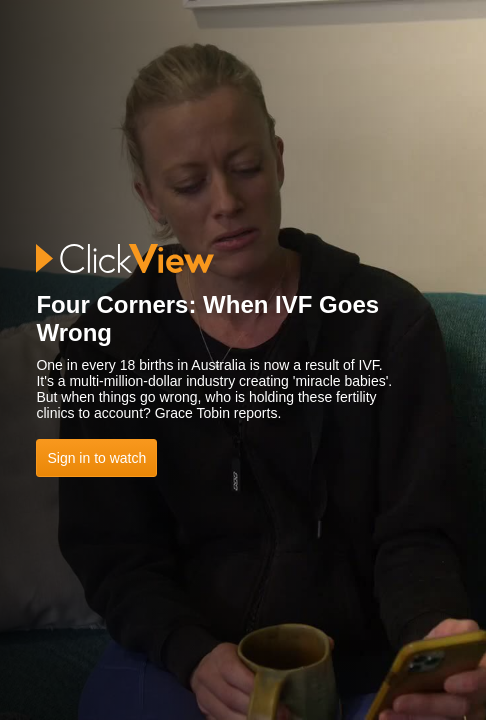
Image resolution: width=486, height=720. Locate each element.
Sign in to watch (96, 458)
